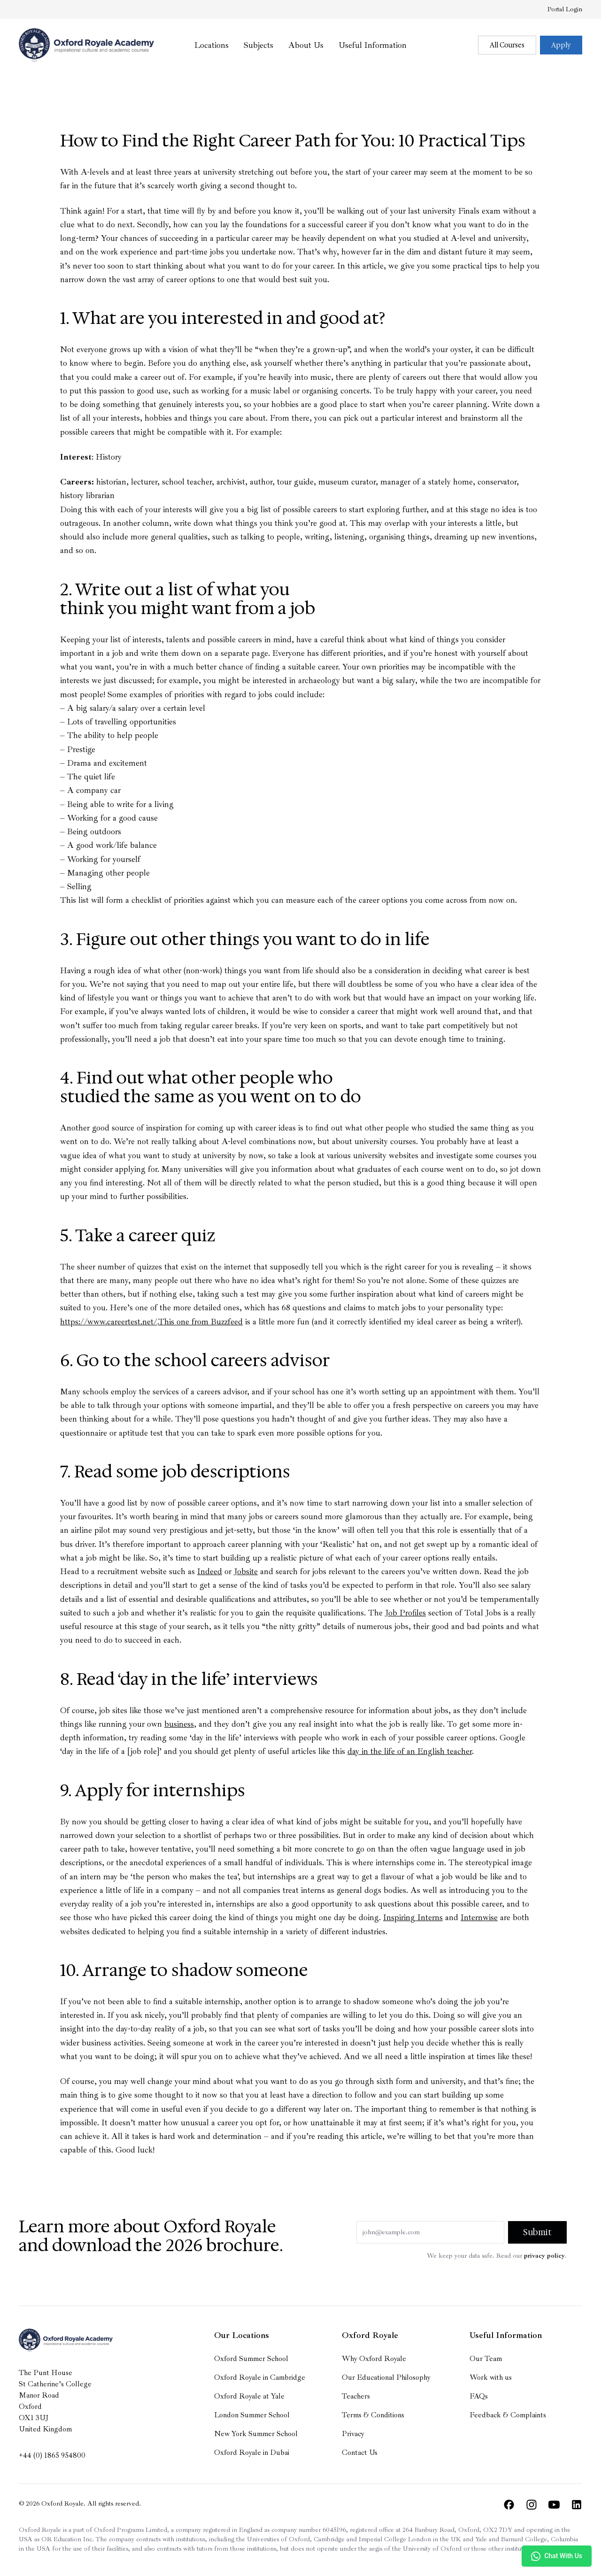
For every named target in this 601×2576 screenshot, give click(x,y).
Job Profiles (405, 1612)
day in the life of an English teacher (409, 1751)
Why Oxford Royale (374, 2358)
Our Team (486, 2358)
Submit (537, 2232)
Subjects (258, 45)
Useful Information (373, 45)
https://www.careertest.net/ (108, 1321)
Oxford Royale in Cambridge (259, 2377)
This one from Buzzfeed (200, 1321)
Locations (211, 45)
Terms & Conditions (373, 2415)
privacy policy (544, 2256)
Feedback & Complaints (508, 2415)
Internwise (479, 1917)
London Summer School (252, 2415)
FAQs (479, 2396)
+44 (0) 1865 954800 (52, 2455)
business (179, 1724)
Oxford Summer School (251, 2358)
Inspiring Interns (413, 1917)
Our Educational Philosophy (386, 2377)
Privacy (353, 2433)
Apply (561, 45)
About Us (306, 45)
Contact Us (360, 2452)
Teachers (356, 2396)
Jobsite (246, 1571)
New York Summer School (256, 2433)
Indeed (209, 1571)
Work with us (491, 2377)
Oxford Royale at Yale (249, 2396)
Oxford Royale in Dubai (251, 2452)
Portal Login (564, 9)
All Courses (507, 45)
